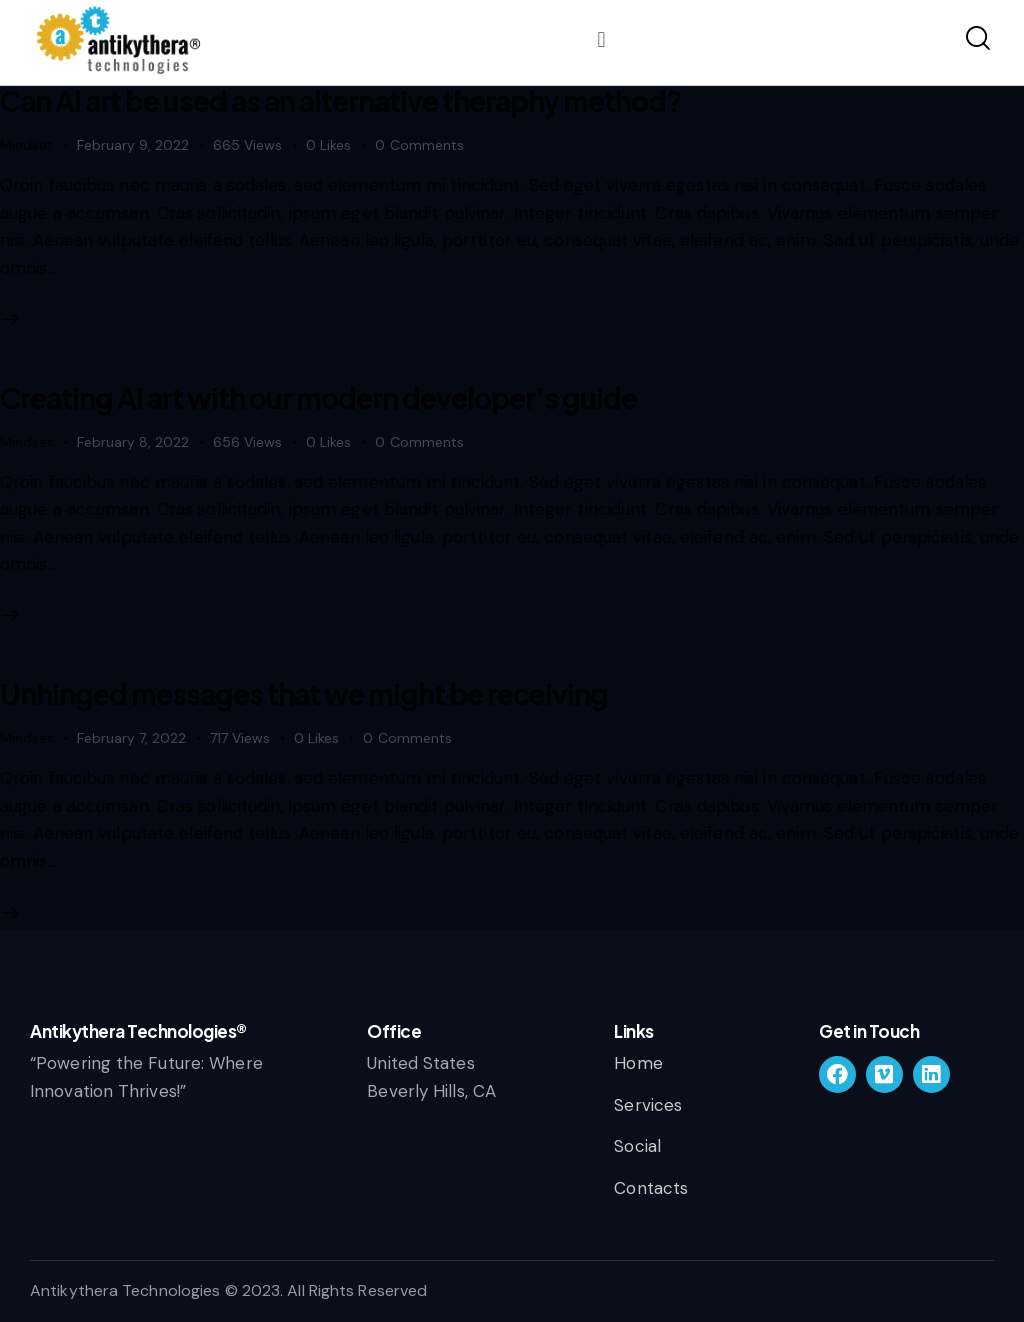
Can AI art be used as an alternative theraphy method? (341, 100)
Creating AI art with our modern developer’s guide (318, 397)
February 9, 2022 (133, 145)
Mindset (26, 145)
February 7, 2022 (131, 738)
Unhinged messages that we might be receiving (304, 693)
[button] (602, 39)
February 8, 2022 (133, 442)
